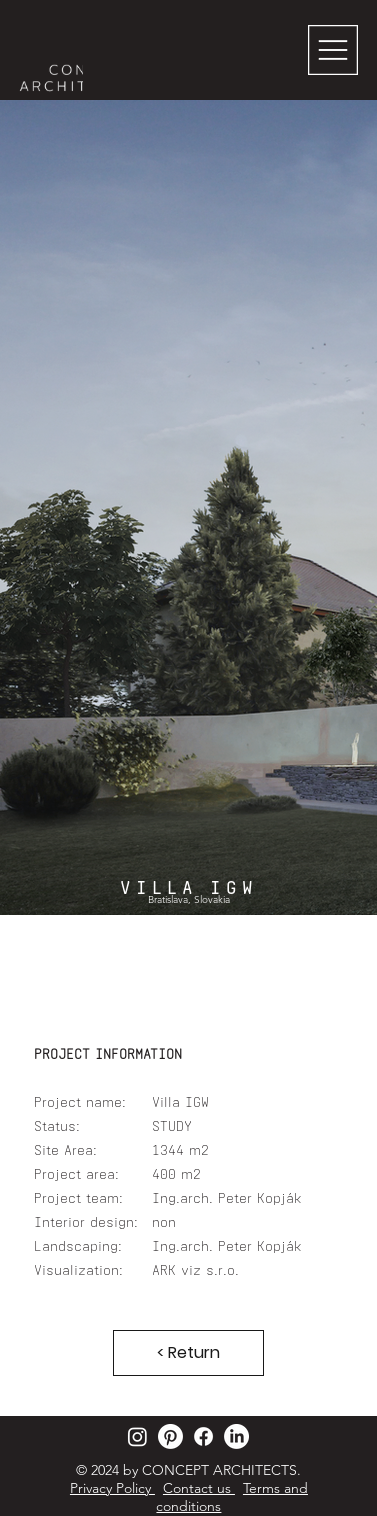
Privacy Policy (112, 1488)
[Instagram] (137, 1436)
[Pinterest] (170, 1436)
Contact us (199, 1488)
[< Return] (188, 1353)
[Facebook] (203, 1436)
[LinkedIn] (236, 1436)
